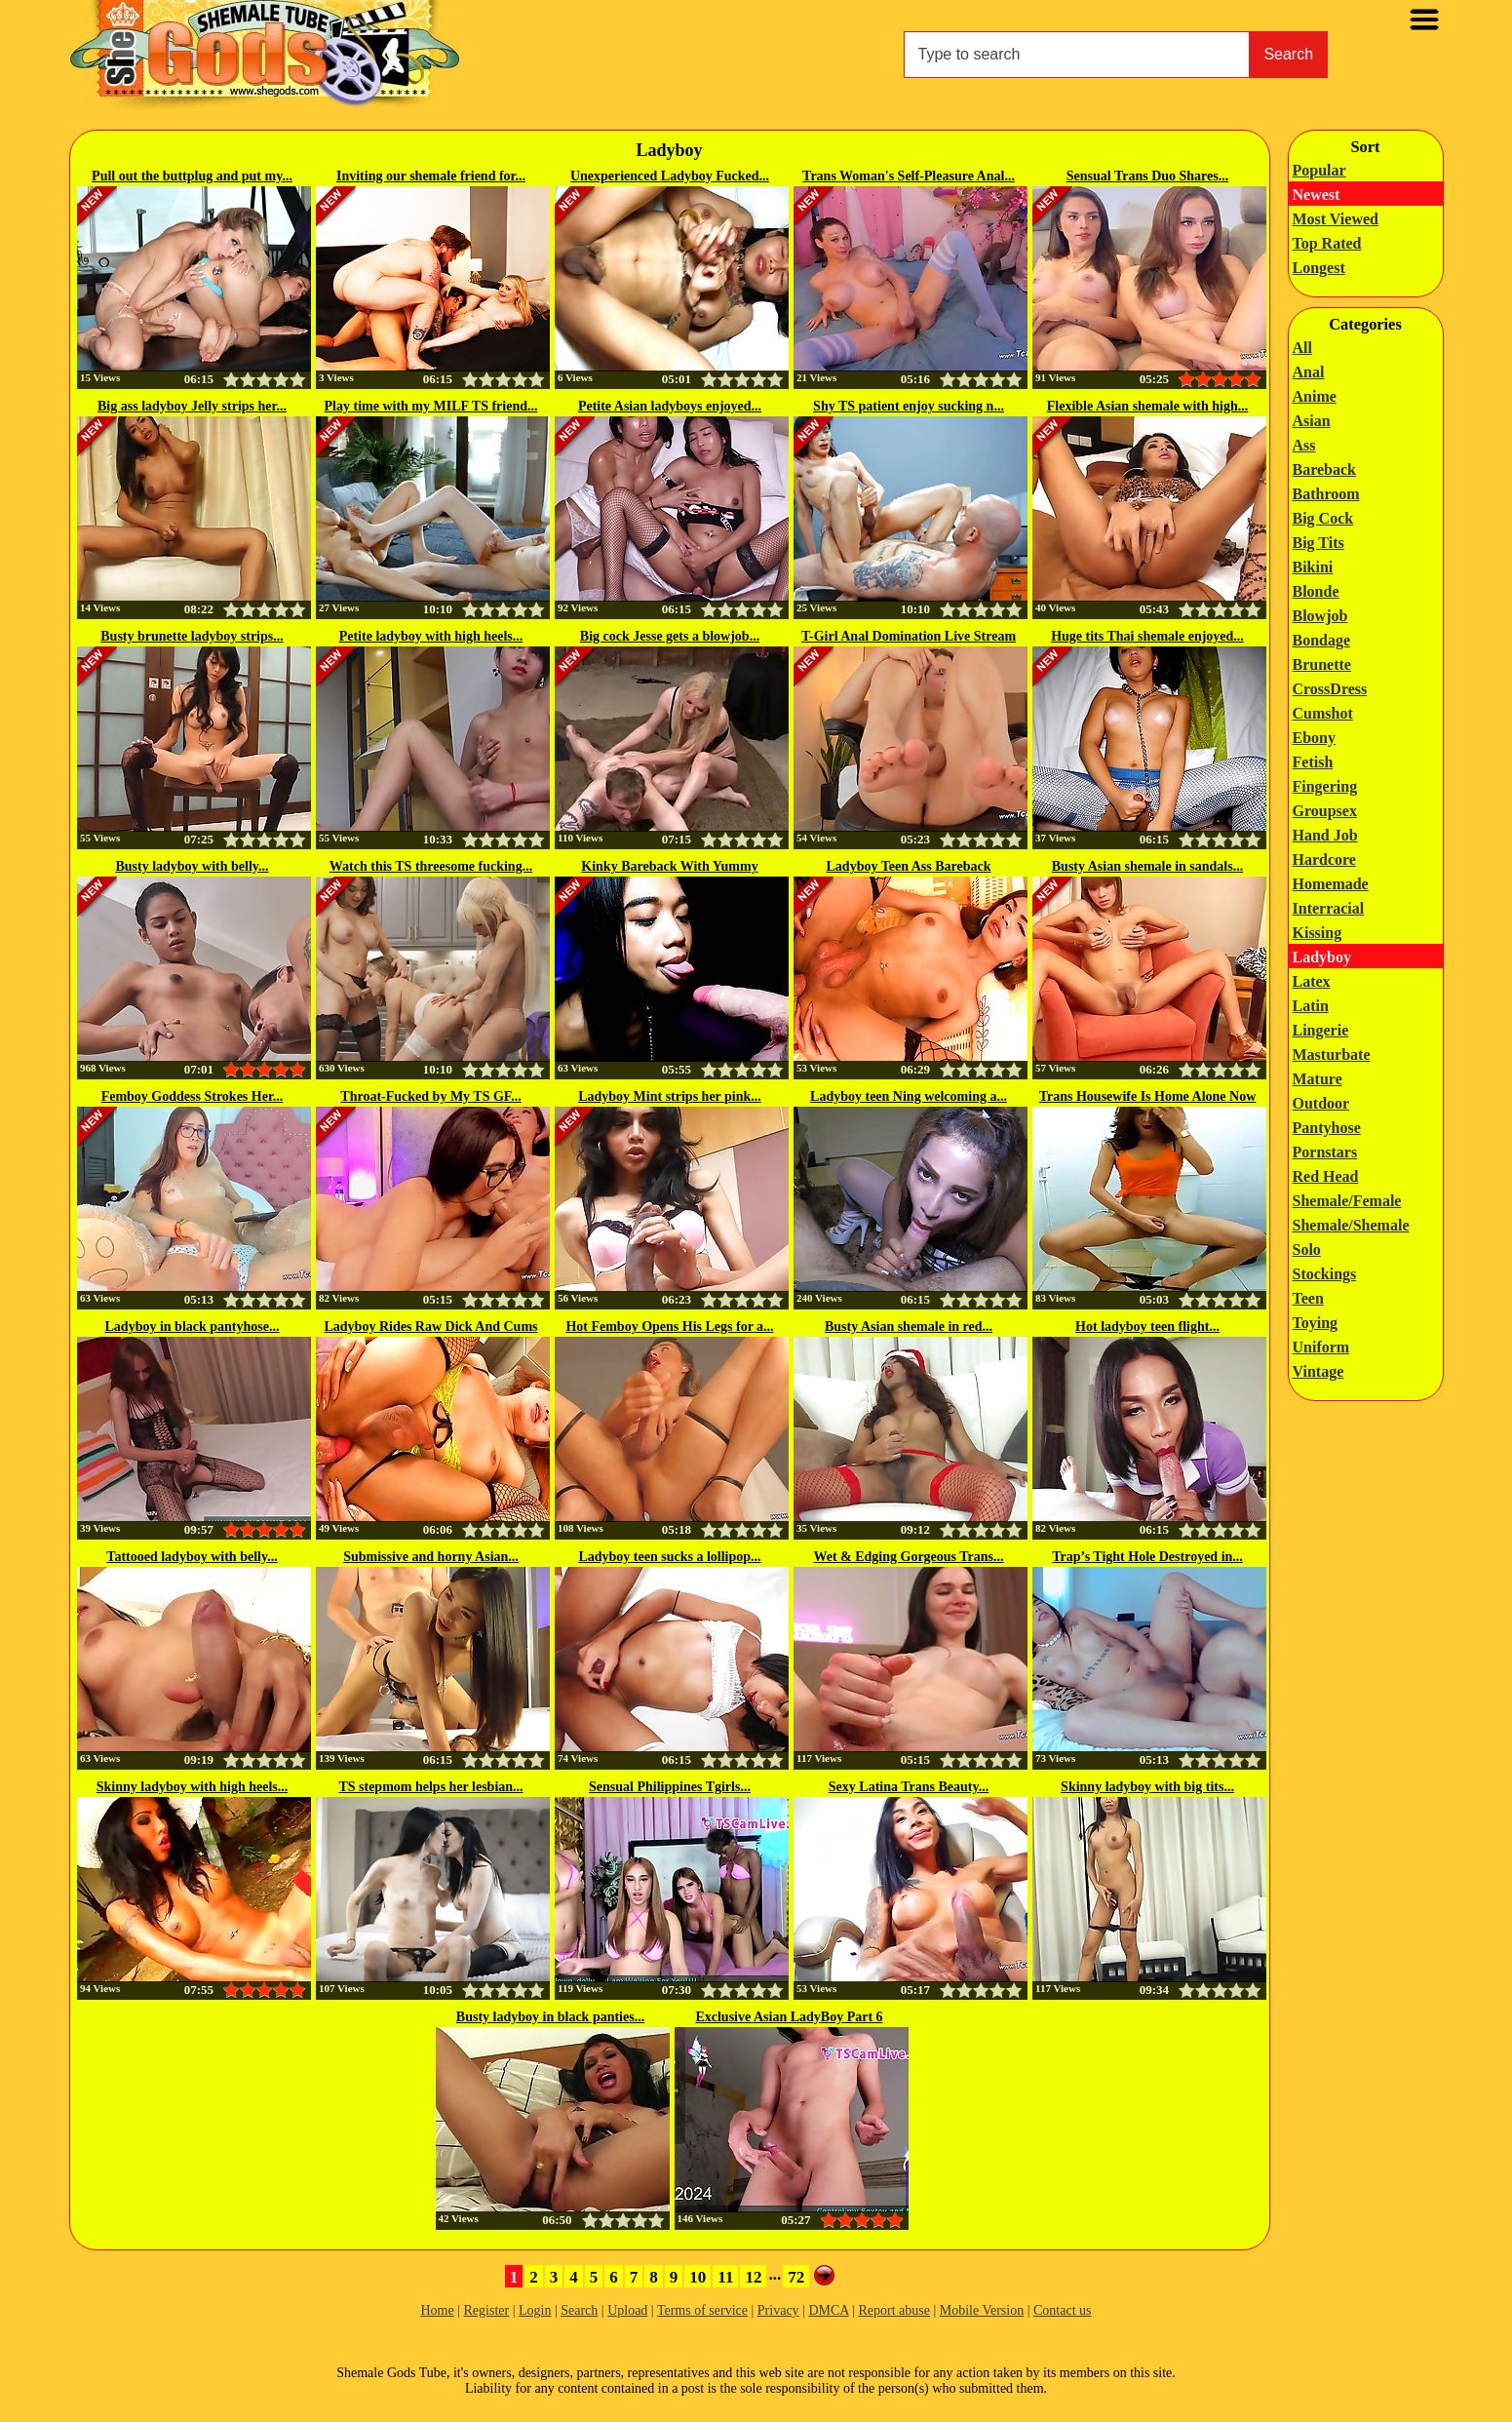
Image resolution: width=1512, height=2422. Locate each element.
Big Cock (1323, 518)
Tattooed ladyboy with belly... (191, 1556)
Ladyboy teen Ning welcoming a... (908, 1096)
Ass (1304, 445)
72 (796, 2277)
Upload (627, 2310)
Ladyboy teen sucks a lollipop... (669, 1556)
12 (753, 2277)
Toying (1315, 1322)
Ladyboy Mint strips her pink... (669, 1096)
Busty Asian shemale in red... (908, 1326)
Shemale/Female (1347, 1200)
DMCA (828, 2310)
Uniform (1321, 1347)
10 (697, 2277)
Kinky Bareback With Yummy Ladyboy (669, 868)
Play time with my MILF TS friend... (431, 406)
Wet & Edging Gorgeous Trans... (908, 1556)
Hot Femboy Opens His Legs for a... (669, 1326)
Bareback (1324, 469)
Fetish (1313, 762)
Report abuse (893, 2310)
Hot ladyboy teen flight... (1147, 1326)
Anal (1309, 372)
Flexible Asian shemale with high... (1148, 406)
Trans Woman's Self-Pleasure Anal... (908, 176)
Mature (1317, 1079)
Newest (1316, 194)
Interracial (1329, 908)
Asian (1312, 420)
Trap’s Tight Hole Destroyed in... (1147, 1556)
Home (436, 2310)
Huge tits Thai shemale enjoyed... (1147, 636)
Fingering (1325, 786)
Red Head (1326, 1176)
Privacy (778, 2310)
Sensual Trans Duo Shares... (1147, 176)
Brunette (1322, 664)
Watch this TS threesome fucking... (431, 866)
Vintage (1318, 1371)
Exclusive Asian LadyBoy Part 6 (788, 2017)
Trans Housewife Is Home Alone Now (1148, 1096)
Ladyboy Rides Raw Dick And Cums (431, 1326)
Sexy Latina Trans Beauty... (909, 1786)
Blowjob (1320, 615)
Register (487, 2310)
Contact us (1062, 2310)
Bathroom (1326, 494)
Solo (1307, 1249)
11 (725, 2277)
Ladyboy (1322, 957)
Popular (1319, 170)
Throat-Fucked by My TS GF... (430, 1096)
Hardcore (1324, 859)
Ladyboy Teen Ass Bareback (909, 866)
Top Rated (1327, 243)
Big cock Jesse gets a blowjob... (669, 636)
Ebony (1314, 737)
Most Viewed (1335, 219)
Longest (1319, 267)
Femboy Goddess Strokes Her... (192, 1096)
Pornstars (1325, 1152)
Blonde (1316, 591)
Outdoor (1321, 1103)
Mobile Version (982, 2310)
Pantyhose (1327, 1127)
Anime (1315, 396)
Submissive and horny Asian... (431, 1556)
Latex (1312, 981)
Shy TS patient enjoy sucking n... (908, 406)
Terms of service (702, 2310)
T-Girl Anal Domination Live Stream (908, 636)
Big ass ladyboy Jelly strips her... (192, 406)
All (1302, 347)
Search (1288, 54)
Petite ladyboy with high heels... (431, 636)
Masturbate (1332, 1054)
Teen (1308, 1298)
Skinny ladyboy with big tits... (1147, 1786)
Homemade (1331, 884)
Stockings (1325, 1274)
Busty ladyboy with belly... (191, 866)
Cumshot (1323, 713)
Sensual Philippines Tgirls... (670, 1786)
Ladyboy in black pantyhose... (192, 1326)
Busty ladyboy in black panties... (550, 2017)
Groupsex (1325, 810)
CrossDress (1330, 689)
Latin (1311, 1005)
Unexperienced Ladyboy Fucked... (669, 176)
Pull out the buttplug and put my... (192, 176)
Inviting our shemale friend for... (430, 176)
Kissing (1317, 932)
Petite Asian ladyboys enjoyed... (669, 406)
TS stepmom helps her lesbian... (430, 1786)
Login (535, 2310)
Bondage (1322, 640)
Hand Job (1325, 835)
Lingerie (1321, 1030)
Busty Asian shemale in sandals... (1147, 866)
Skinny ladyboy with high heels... (192, 1786)
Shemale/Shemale (1351, 1225)
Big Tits (1318, 542)
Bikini (1313, 567)
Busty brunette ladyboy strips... (191, 636)
